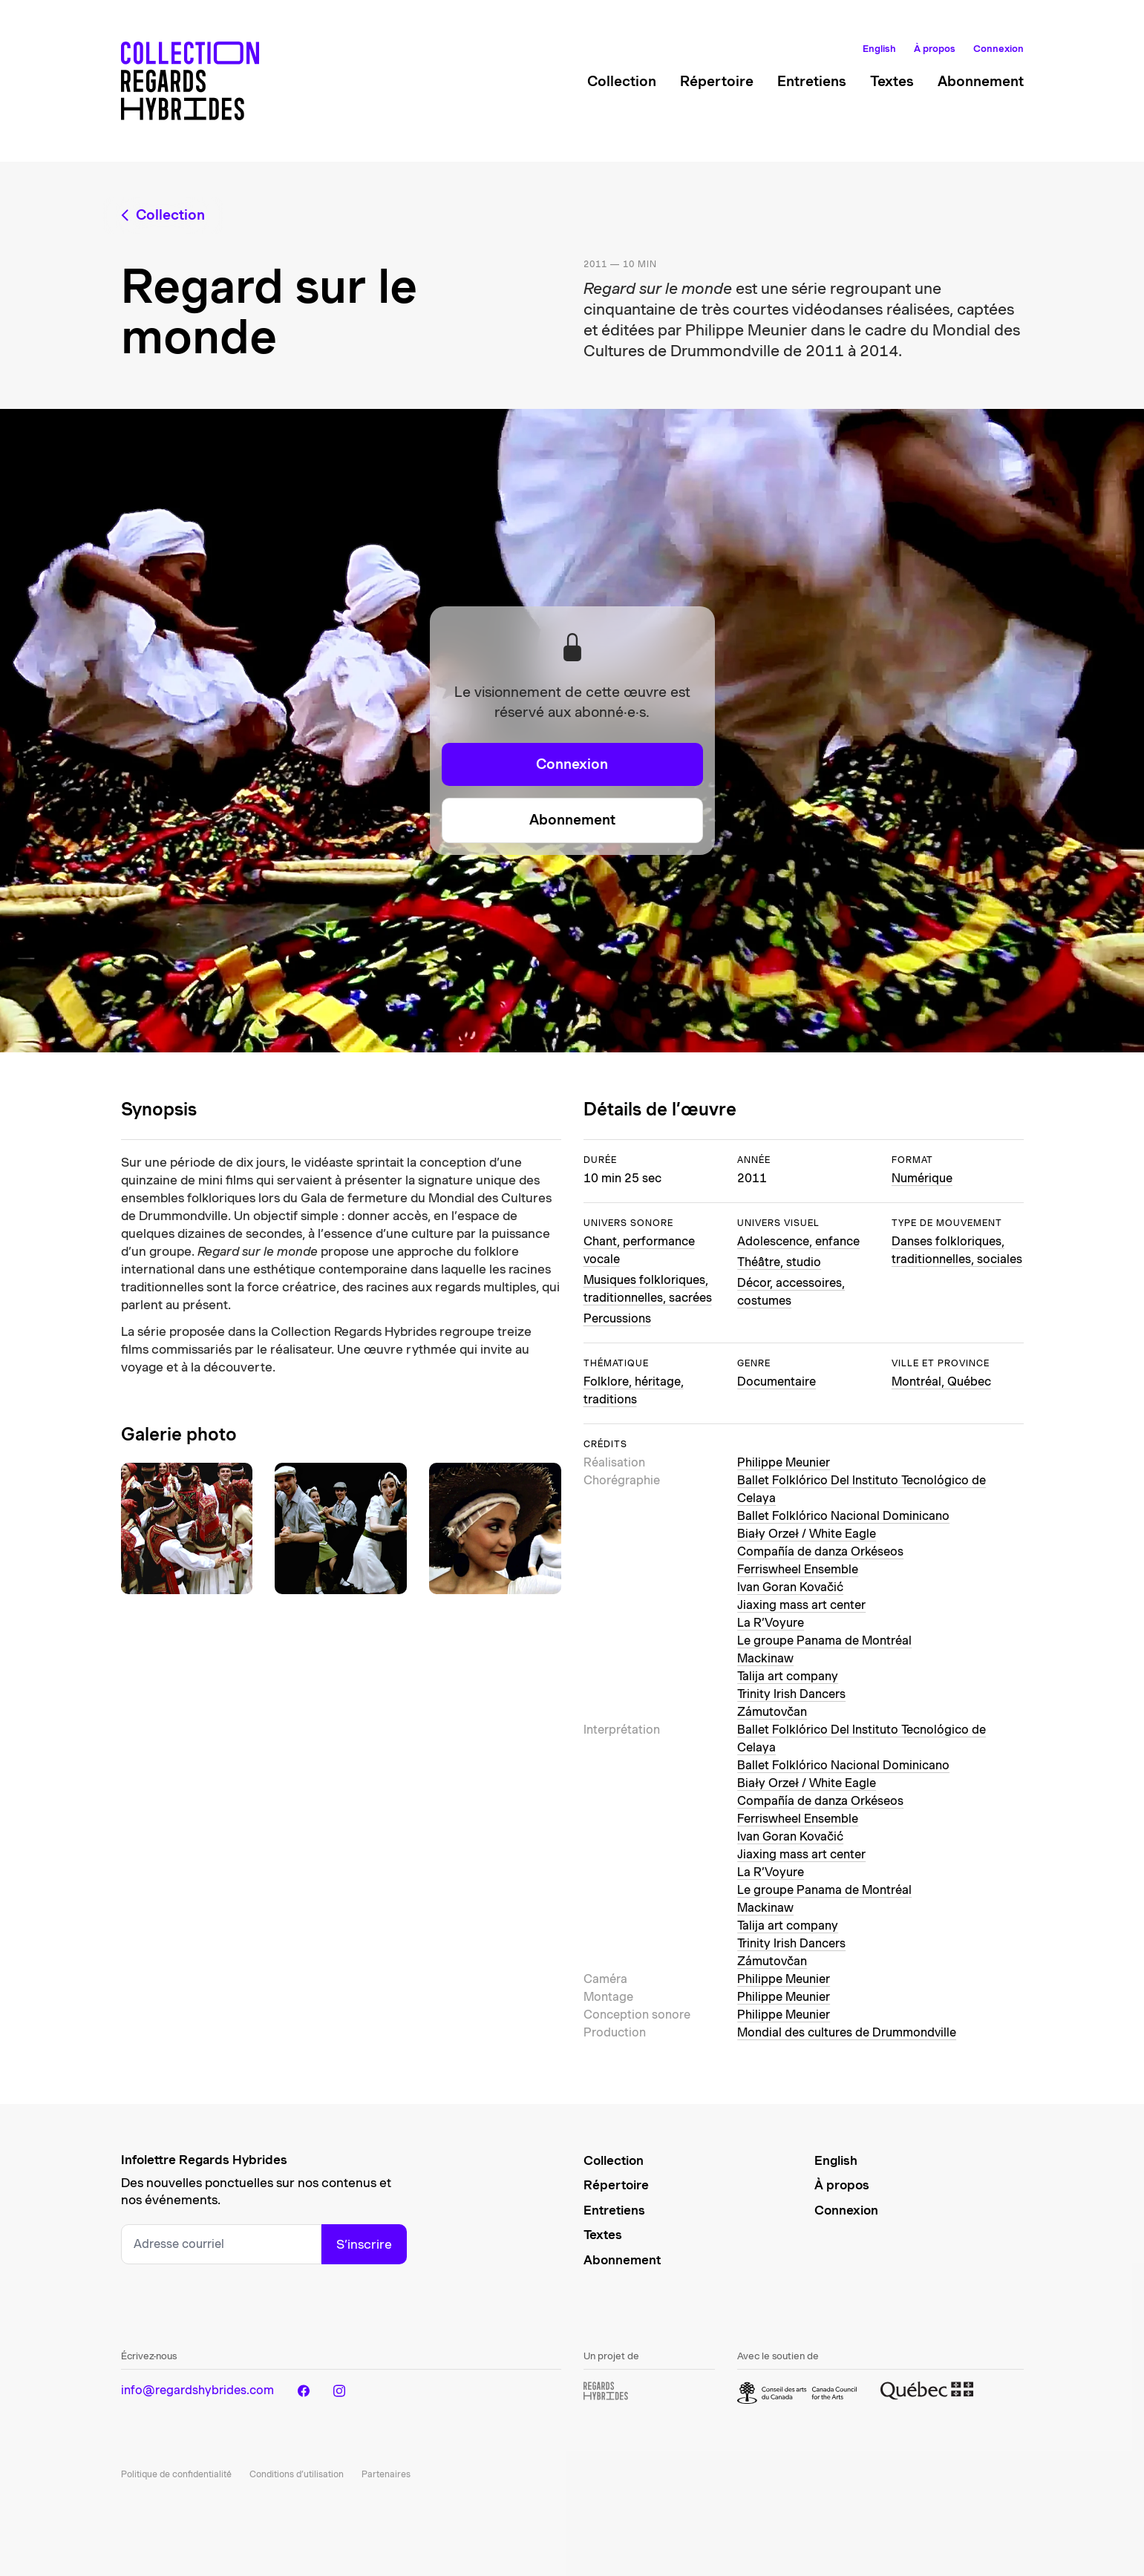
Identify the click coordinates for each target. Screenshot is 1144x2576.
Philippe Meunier (783, 1462)
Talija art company (787, 1676)
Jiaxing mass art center (801, 1605)
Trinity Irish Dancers (791, 1694)
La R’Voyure (770, 1623)
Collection (621, 81)
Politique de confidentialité (176, 2474)
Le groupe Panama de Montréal (824, 1640)
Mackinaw (765, 1658)
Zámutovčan (772, 1712)
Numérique (922, 1178)
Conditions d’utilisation (296, 2474)
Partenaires (386, 2474)
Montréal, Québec (941, 1381)
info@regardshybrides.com (197, 2390)
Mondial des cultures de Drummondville (846, 2032)
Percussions (617, 1318)
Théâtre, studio (779, 1262)
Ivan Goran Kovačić (790, 1587)
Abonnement (981, 81)
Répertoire (717, 81)
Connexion (998, 48)
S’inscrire (364, 2244)
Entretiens (811, 81)
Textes (892, 81)
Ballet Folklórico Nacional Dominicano (843, 1516)
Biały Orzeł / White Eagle (806, 1534)
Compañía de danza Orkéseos (820, 1551)
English (879, 48)
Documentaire (776, 1381)
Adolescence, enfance (798, 1241)
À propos (934, 48)
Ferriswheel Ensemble (797, 1569)
